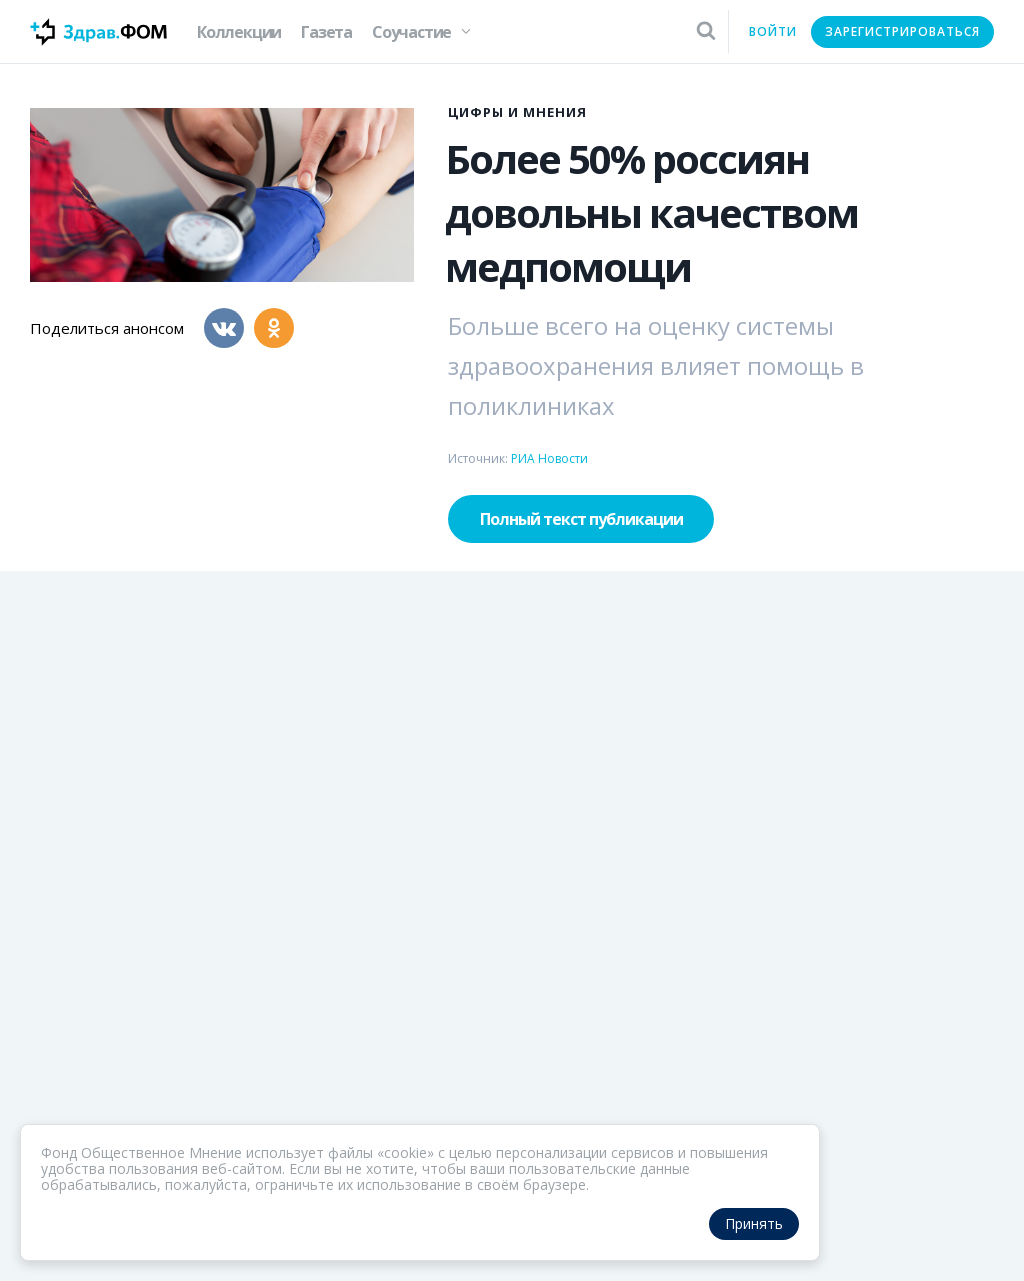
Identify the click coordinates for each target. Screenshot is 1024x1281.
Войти (773, 31)
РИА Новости (549, 458)
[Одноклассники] (274, 328)
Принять (754, 1223)
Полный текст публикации (581, 519)
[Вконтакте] (224, 328)
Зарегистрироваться (902, 31)
